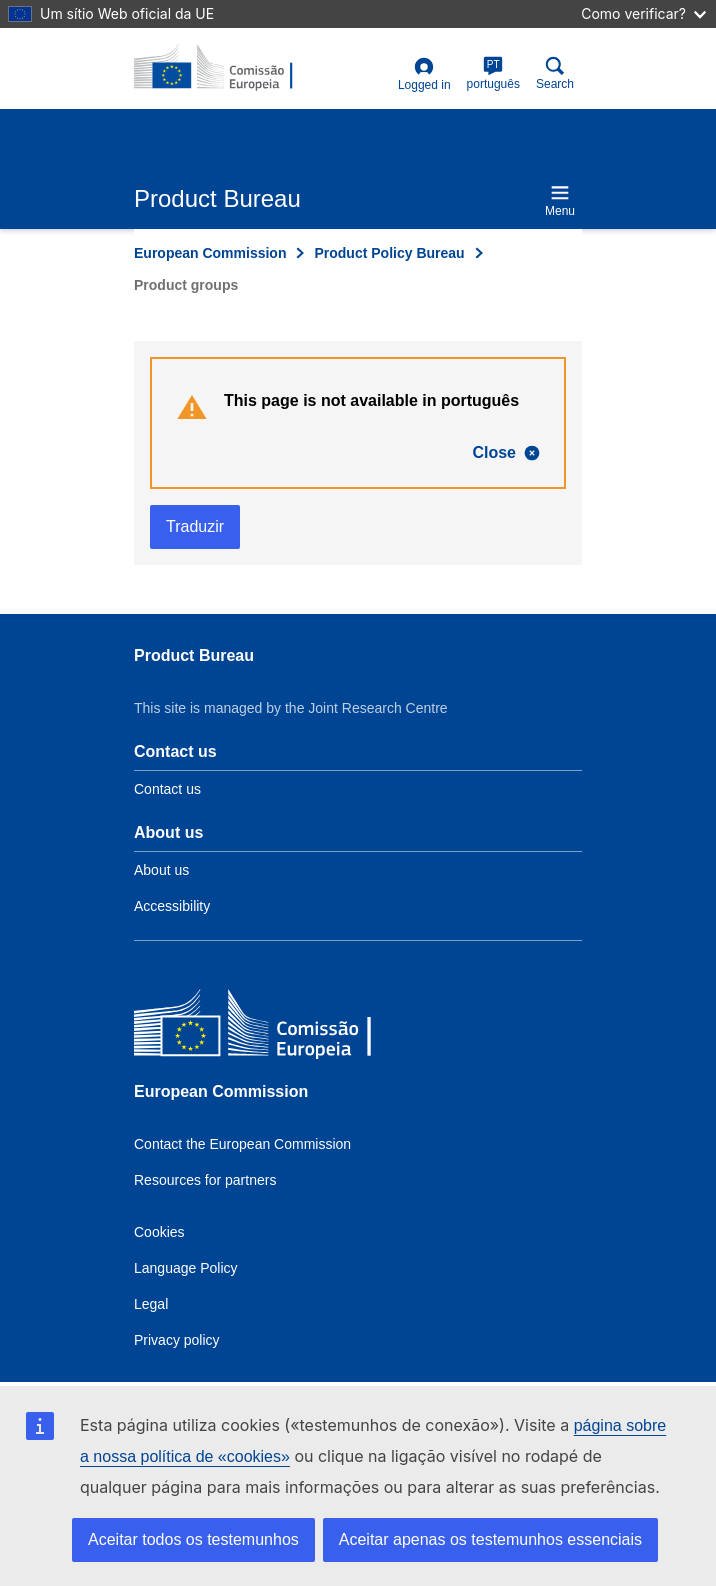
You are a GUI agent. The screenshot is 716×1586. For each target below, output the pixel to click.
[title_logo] (231, 68)
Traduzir (195, 526)
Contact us (167, 789)
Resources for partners (205, 1180)
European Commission (210, 253)
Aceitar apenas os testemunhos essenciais (490, 1539)
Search (555, 73)
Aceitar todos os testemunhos (193, 1539)
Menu (560, 200)
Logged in (424, 74)
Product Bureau (194, 655)
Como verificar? (643, 13)
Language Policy (186, 1268)
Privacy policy (177, 1340)
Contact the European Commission (242, 1144)
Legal (151, 1304)
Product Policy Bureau (389, 253)
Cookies (159, 1232)
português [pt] (493, 73)
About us (161, 870)
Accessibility (172, 906)
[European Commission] (279, 1027)
